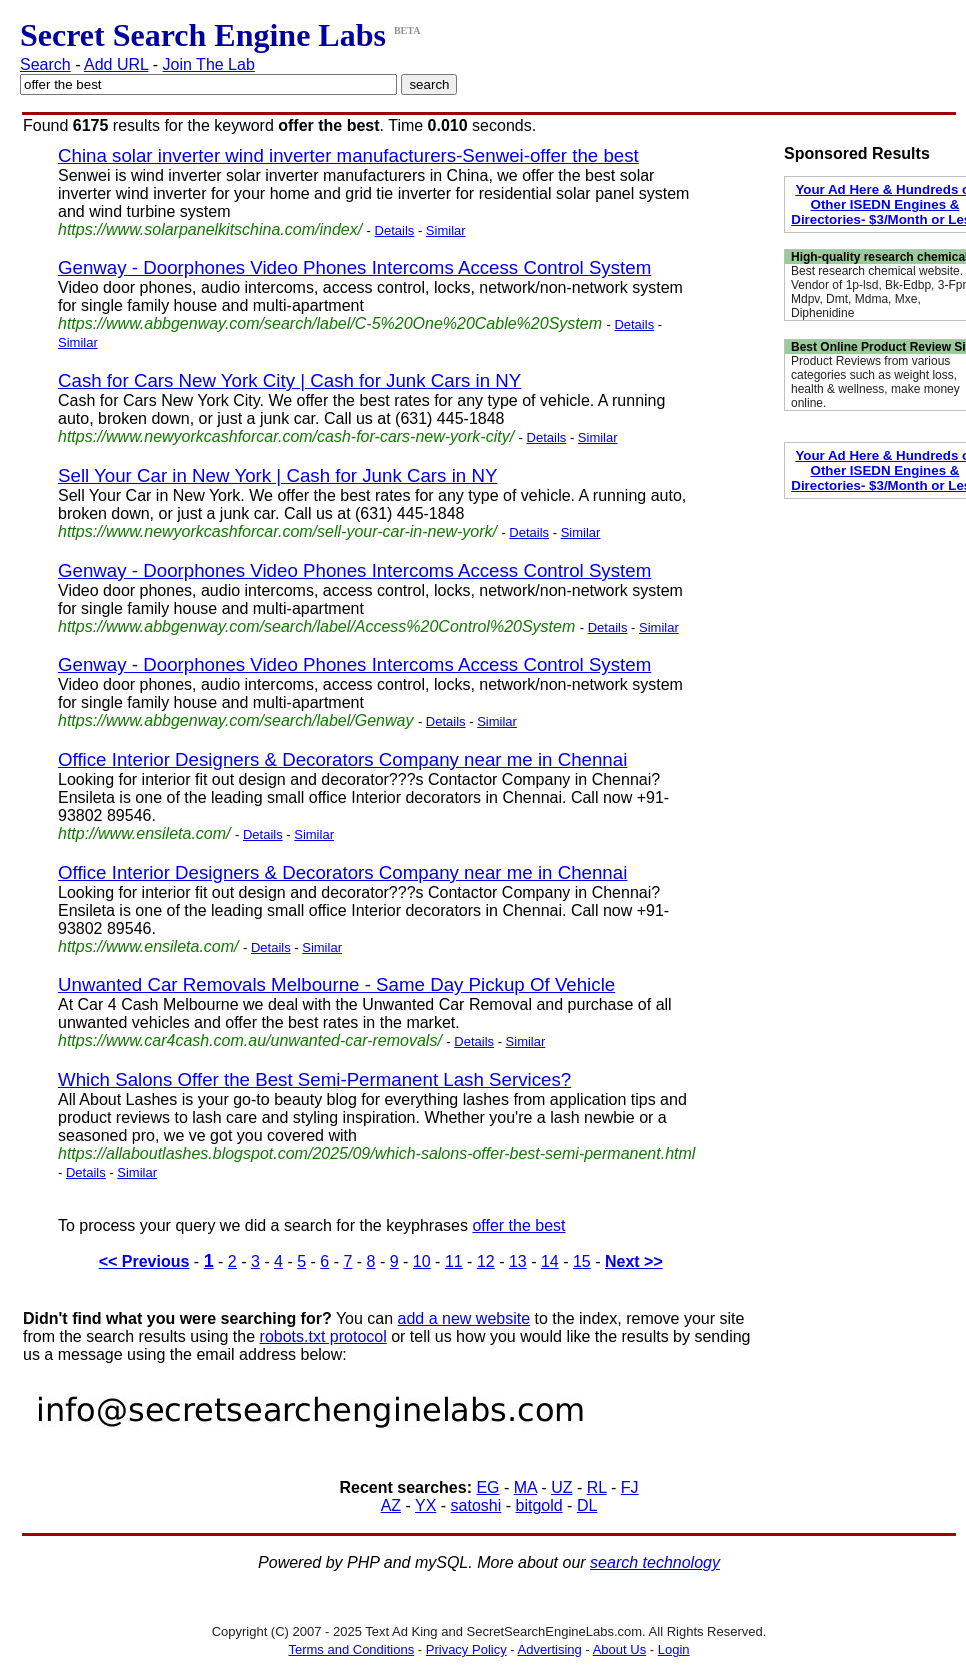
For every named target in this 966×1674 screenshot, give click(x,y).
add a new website (464, 1318)
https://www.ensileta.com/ (148, 946)
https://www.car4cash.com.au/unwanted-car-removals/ (250, 1040)
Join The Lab (209, 64)
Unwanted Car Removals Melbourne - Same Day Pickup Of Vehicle (336, 984)
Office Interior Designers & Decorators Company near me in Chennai (342, 759)
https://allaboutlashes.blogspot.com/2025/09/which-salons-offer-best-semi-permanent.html (376, 1153)
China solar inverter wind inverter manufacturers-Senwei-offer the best (348, 155)
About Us (619, 1649)
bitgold (539, 1505)
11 (454, 1261)
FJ (630, 1487)
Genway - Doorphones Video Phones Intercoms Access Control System (354, 267)
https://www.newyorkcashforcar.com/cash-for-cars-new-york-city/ (286, 436)
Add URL (116, 64)
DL (587, 1505)
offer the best (518, 1225)
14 (550, 1261)
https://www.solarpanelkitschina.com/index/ (210, 229)
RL (597, 1487)
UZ (561, 1487)
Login (674, 1649)
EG (487, 1487)
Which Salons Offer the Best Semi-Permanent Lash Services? (314, 1079)
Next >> (634, 1261)
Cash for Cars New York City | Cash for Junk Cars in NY (289, 380)
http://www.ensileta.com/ (144, 833)
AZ (391, 1505)
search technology (655, 1562)
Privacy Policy (466, 1649)
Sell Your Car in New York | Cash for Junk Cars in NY (277, 475)
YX (425, 1505)
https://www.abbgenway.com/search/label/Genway (235, 720)
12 (486, 1261)
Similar (446, 230)
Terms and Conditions (351, 1649)
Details (395, 230)
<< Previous (144, 1261)
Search (45, 64)
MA (525, 1487)
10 (422, 1261)
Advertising (550, 1649)
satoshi (476, 1505)
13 (518, 1261)
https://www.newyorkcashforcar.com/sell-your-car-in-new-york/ (277, 531)
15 (582, 1261)
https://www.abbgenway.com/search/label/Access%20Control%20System (316, 626)
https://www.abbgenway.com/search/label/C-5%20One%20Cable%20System (330, 323)
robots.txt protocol (323, 1336)
